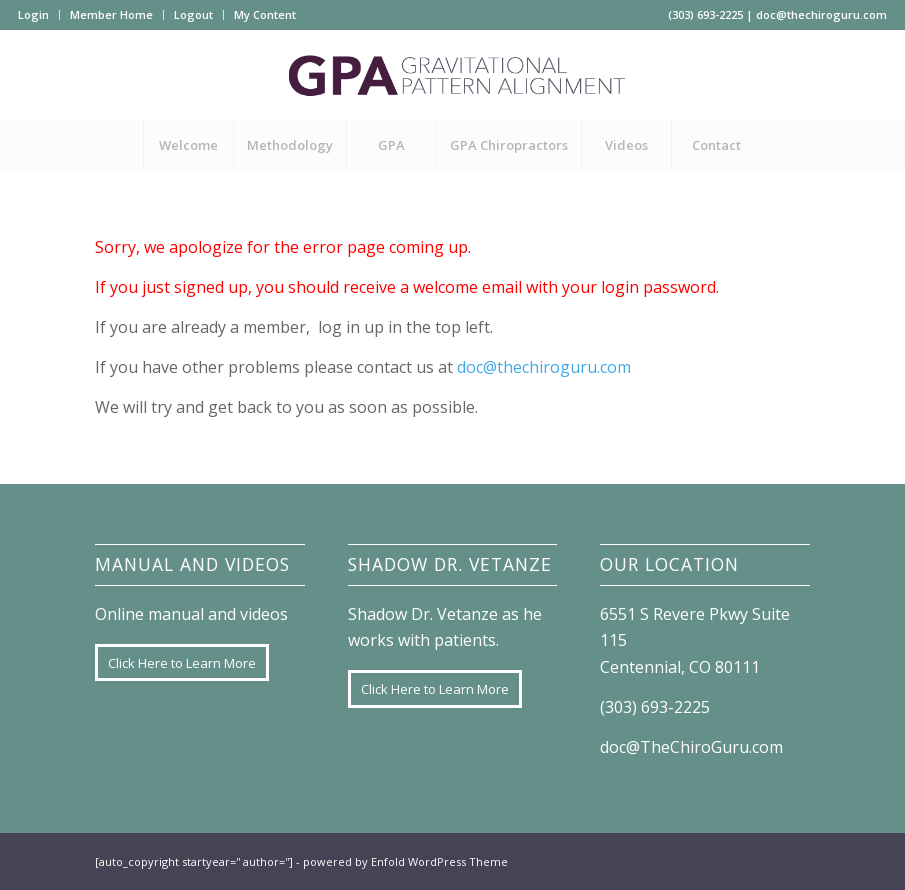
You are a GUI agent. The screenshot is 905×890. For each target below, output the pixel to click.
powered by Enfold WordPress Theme (405, 861)
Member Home (111, 14)
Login (33, 14)
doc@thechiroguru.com (821, 14)
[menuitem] (39, 15)
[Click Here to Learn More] (182, 663)
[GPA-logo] (452, 75)
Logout (193, 14)
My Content (265, 14)
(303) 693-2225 (705, 14)
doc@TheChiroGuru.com (691, 747)
